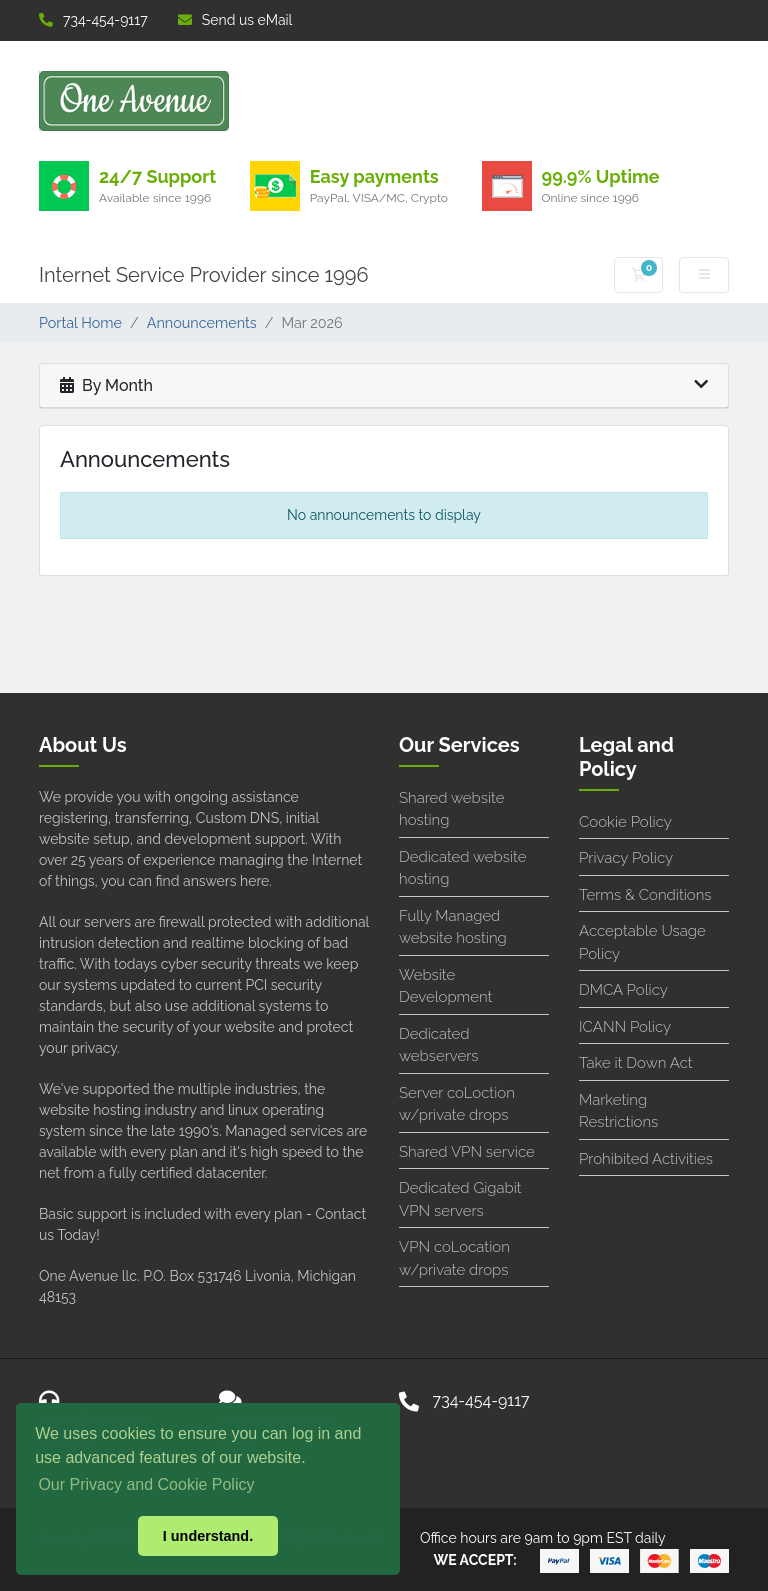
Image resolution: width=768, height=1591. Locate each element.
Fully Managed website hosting (453, 927)
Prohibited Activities (646, 1159)
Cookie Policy (625, 822)
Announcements (202, 322)
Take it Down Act (636, 1063)
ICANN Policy (625, 1027)
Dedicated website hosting (462, 868)
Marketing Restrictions (618, 1111)
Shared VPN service (467, 1152)
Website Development (445, 986)
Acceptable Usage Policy (642, 942)
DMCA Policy (623, 990)
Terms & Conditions (645, 895)
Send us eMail (235, 20)
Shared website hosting (451, 809)
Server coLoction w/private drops (457, 1104)
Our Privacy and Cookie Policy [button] (146, 1484)
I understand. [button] (208, 1536)
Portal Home (80, 322)
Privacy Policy (626, 858)
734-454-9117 (93, 20)
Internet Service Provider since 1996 (204, 275)
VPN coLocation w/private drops (454, 1258)
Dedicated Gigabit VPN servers (460, 1199)
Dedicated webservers (438, 1045)
